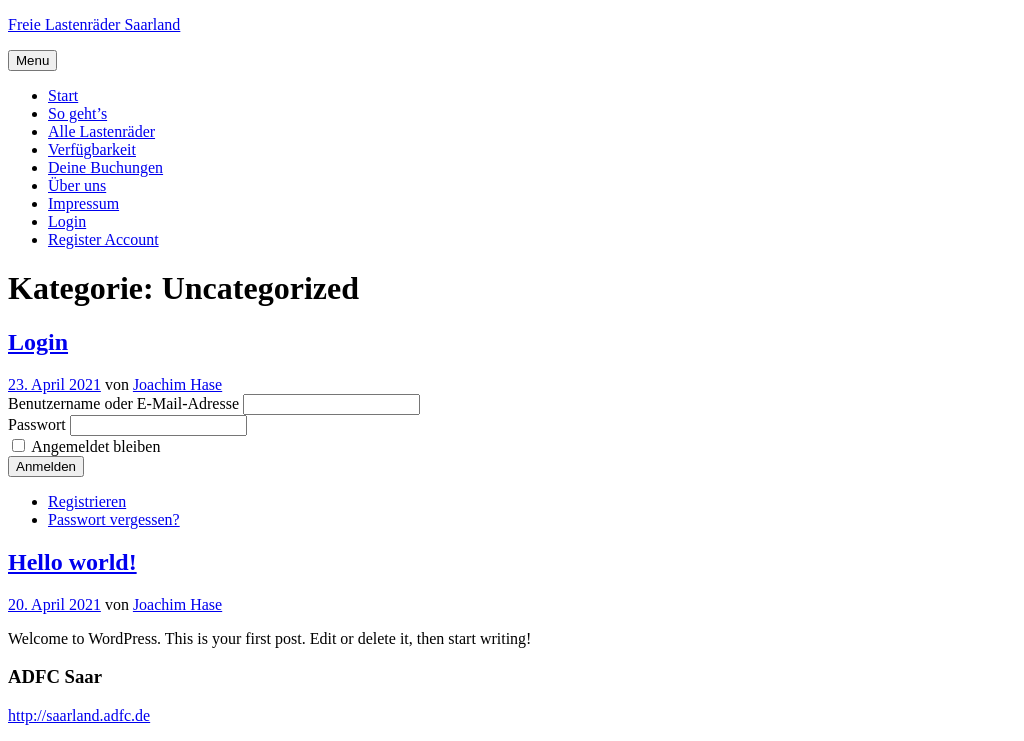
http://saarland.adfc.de (79, 715)
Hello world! (72, 562)
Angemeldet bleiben (95, 446)
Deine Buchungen (105, 167)
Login (67, 221)
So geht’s (77, 113)
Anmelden (46, 466)
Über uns (77, 185)
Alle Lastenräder (101, 131)
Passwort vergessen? (114, 519)
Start (63, 95)
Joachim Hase (177, 384)
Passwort (37, 424)
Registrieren (87, 501)
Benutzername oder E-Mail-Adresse (123, 403)
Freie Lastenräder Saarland (94, 24)
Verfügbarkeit (92, 149)
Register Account (103, 239)
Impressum (83, 203)
